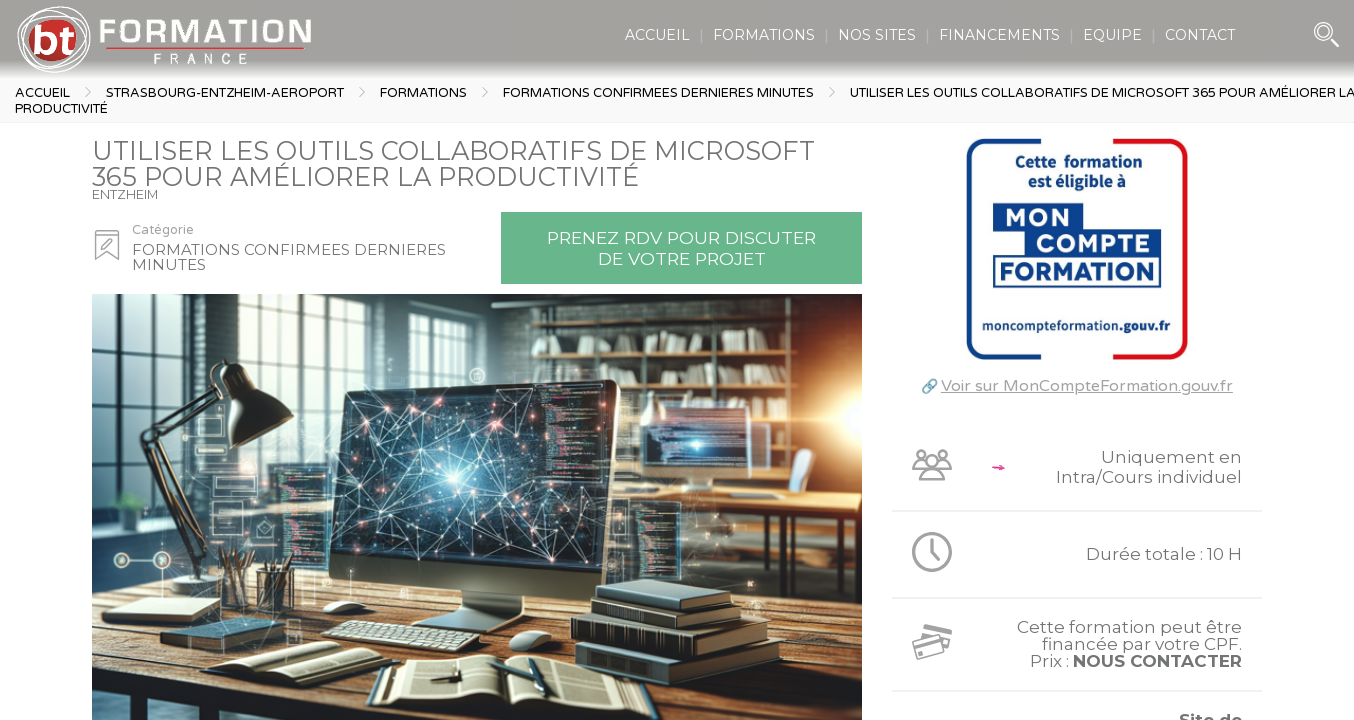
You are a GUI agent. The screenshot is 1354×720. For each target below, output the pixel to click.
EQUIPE (1112, 35)
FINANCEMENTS (999, 35)
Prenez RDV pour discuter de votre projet (681, 248)
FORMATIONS (764, 35)
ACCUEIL (657, 35)
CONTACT (1200, 35)
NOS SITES (877, 35)
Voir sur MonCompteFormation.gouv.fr (1087, 386)
